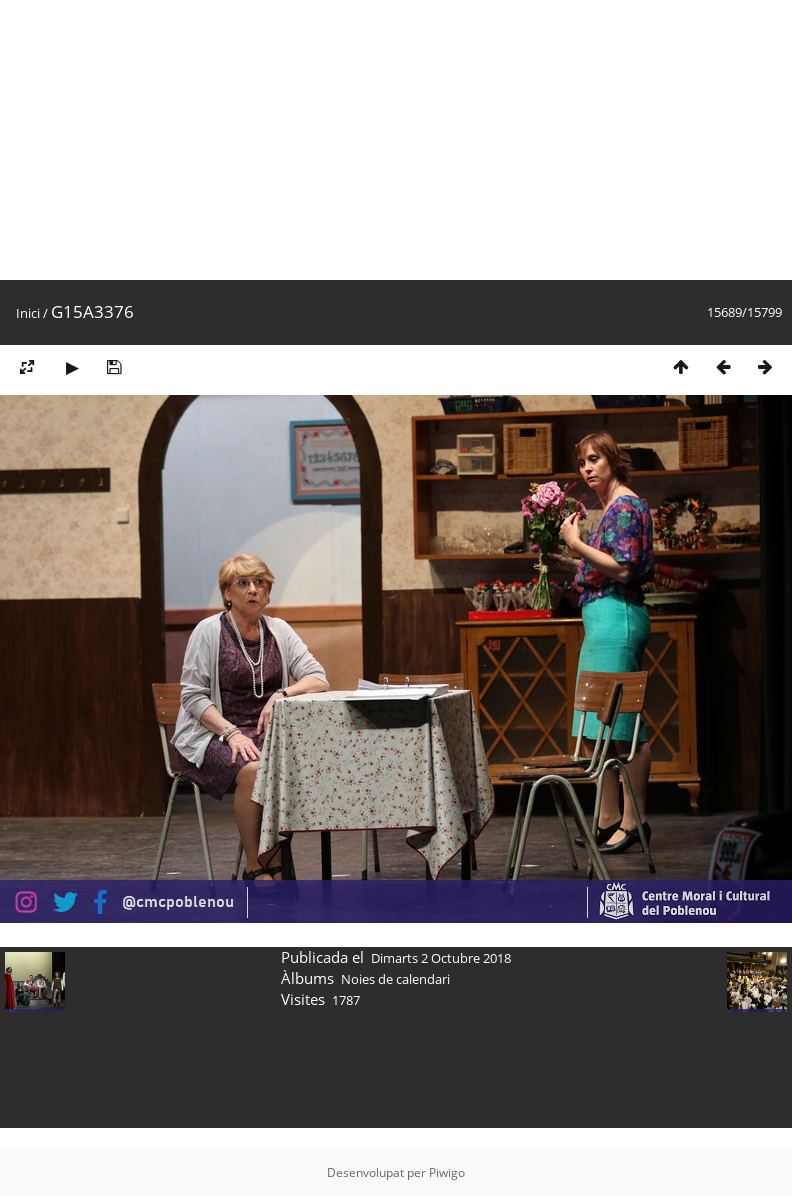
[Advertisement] (308, 140)
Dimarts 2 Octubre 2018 (441, 958)
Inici (28, 313)
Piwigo (447, 1172)
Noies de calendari (395, 979)
